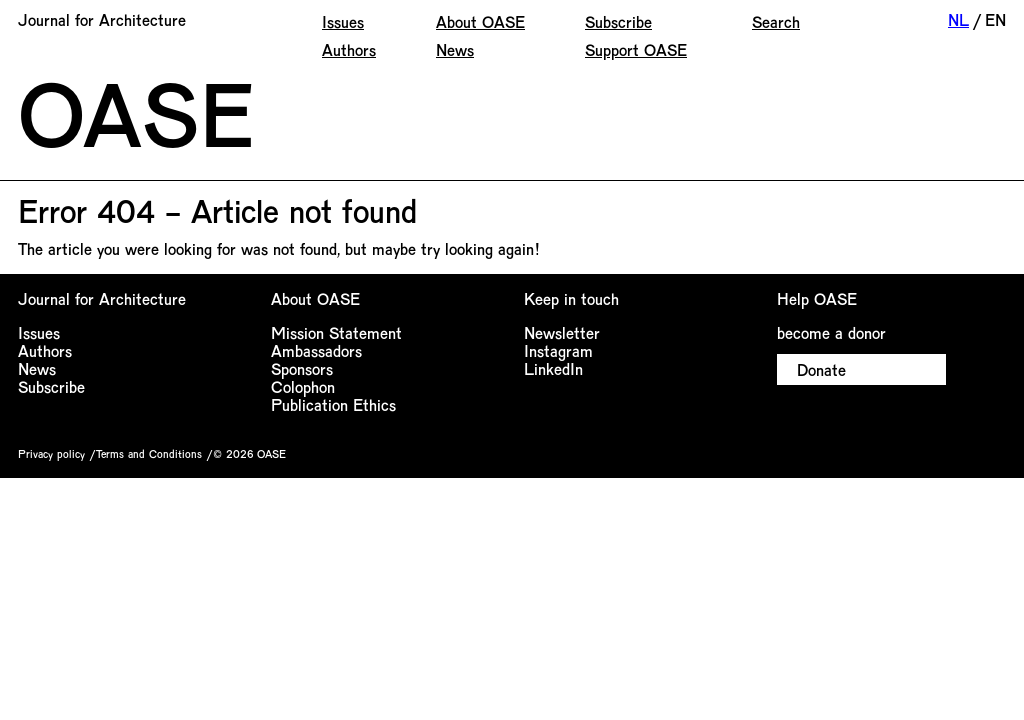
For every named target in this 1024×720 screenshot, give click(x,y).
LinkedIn (553, 368)
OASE (136, 112)
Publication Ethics (333, 404)
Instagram (558, 350)
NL (958, 19)
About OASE (480, 21)
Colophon (303, 386)
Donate (821, 369)
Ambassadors (316, 350)
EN (995, 19)
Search (776, 21)
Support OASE (636, 49)
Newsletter (562, 332)
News (455, 49)
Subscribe (618, 21)
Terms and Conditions (149, 453)
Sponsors (302, 368)
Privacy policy (51, 453)
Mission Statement (336, 332)
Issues (343, 21)
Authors (349, 49)
